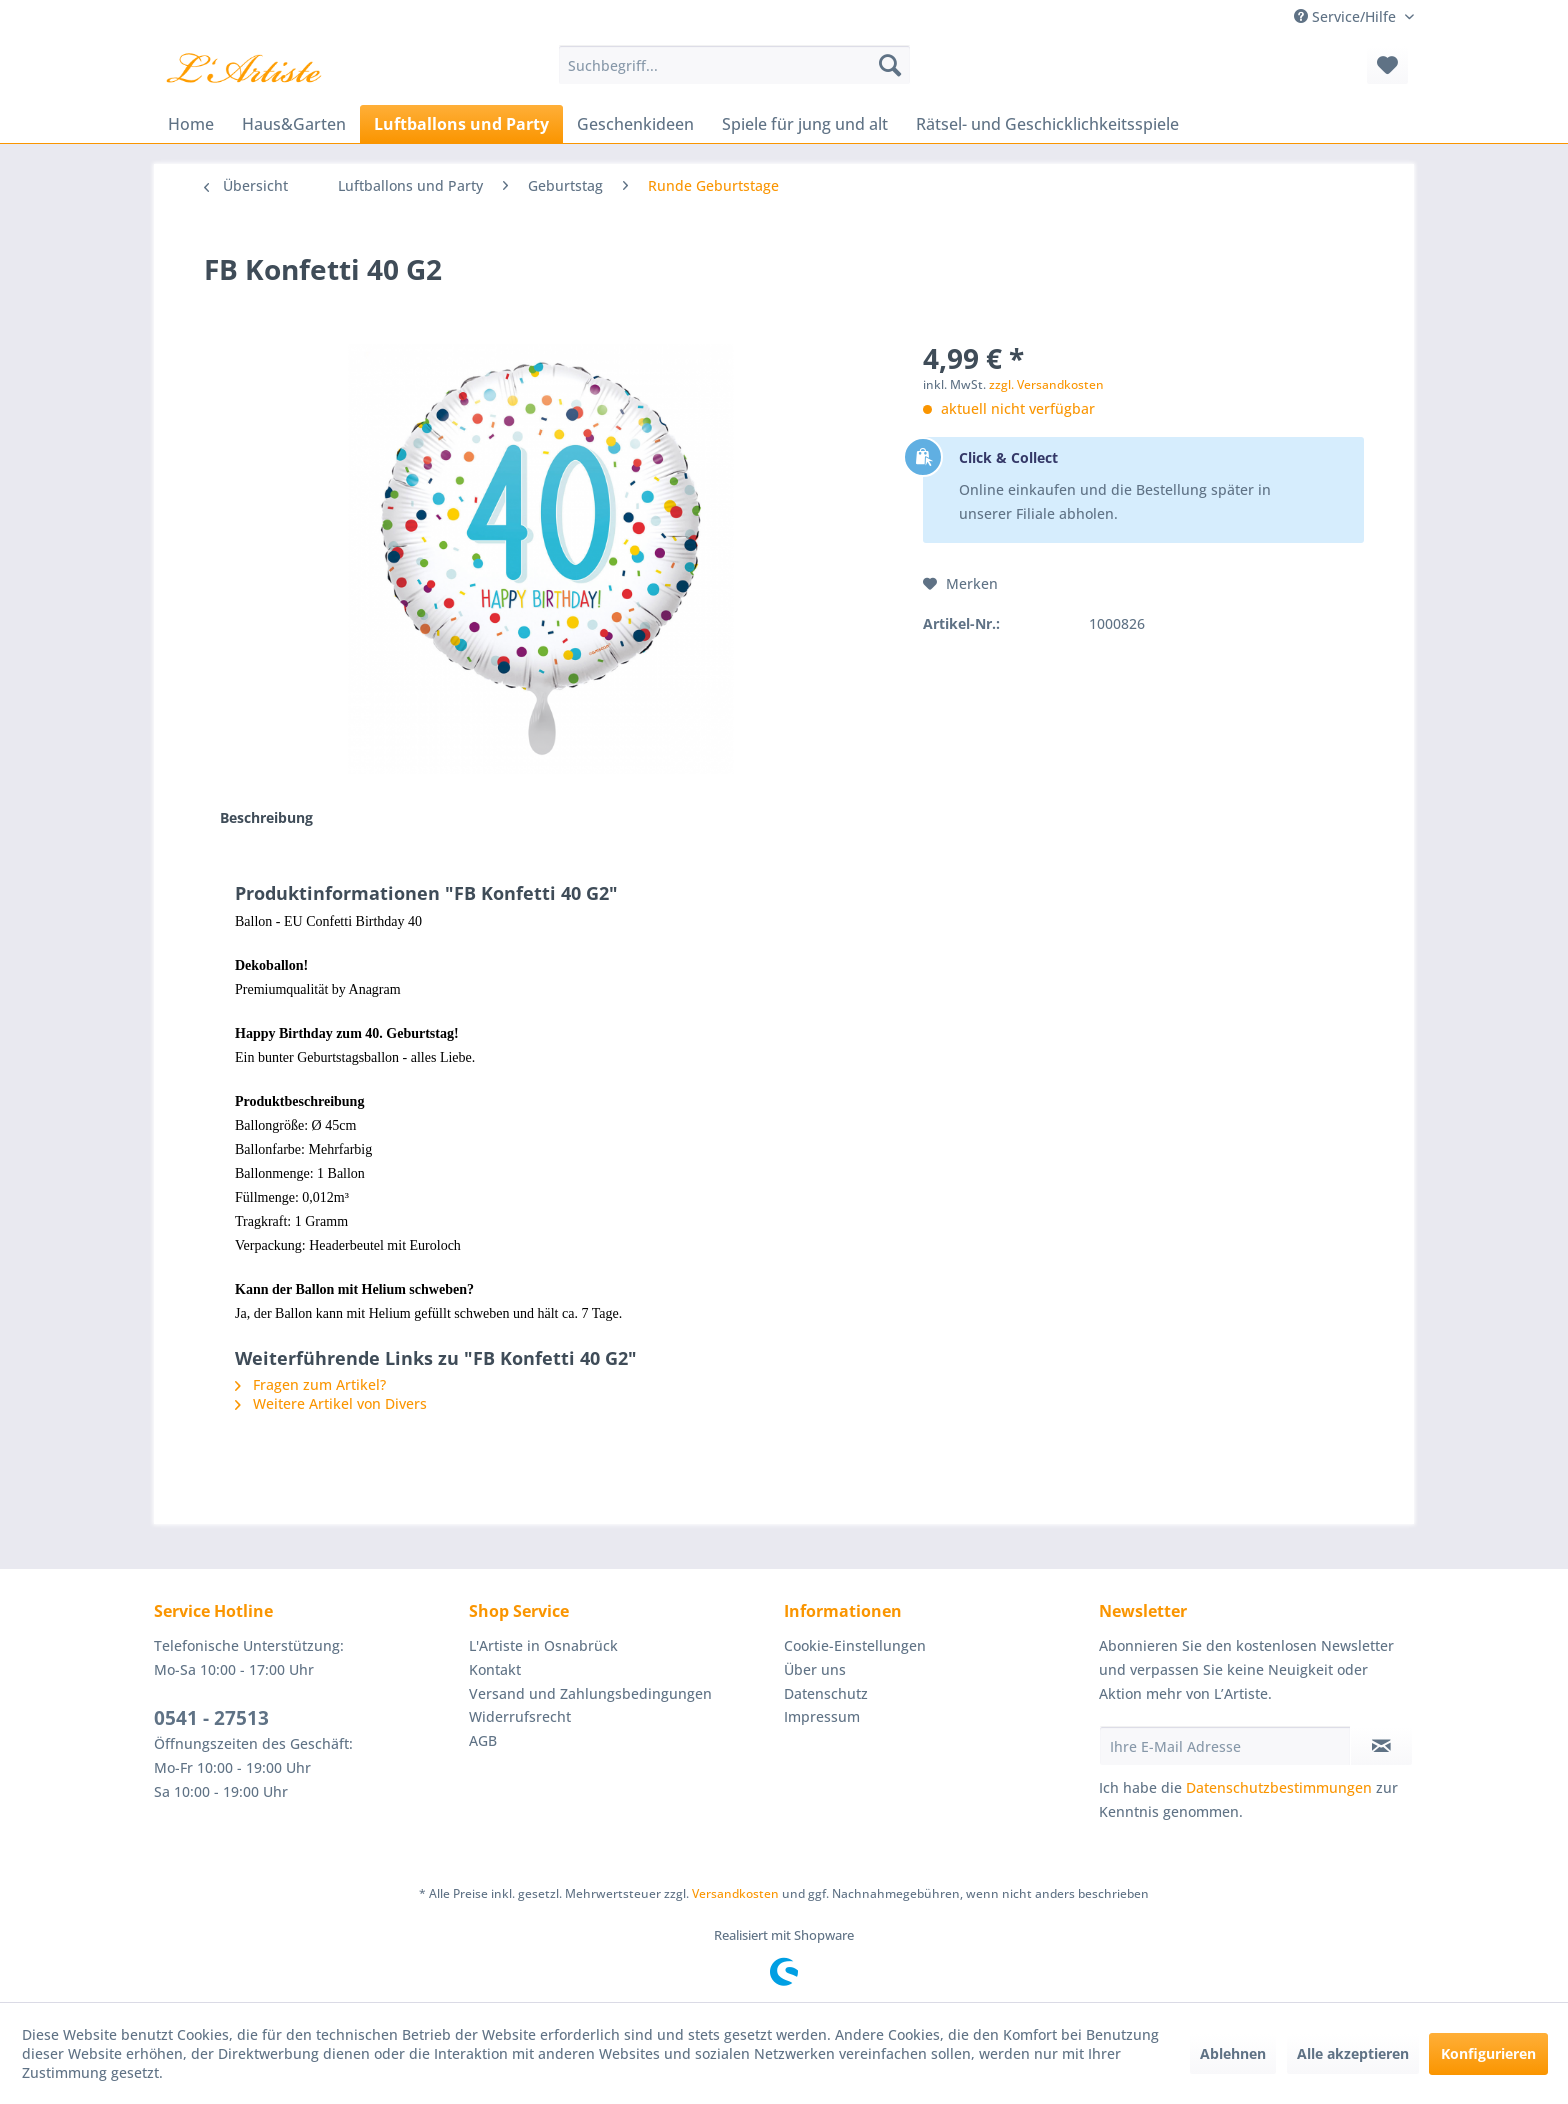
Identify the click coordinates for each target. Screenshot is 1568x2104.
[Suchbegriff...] (734, 65)
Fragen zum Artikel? (310, 1384)
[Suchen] (890, 65)
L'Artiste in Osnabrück (543, 1645)
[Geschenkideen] (635, 124)
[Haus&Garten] (294, 124)
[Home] (191, 124)
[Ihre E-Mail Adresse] (1225, 1746)
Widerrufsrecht (520, 1716)
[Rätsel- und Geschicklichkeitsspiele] (1047, 124)
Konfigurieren (1488, 2053)
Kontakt (495, 1669)
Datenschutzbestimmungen (1279, 1787)
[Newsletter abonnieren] (1381, 1746)
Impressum (822, 1716)
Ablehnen (1233, 2053)
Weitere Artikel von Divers (331, 1403)
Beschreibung (266, 817)
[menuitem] (734, 65)
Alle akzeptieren (1353, 2053)
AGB (483, 1740)
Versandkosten (735, 1893)
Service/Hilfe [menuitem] (1347, 16)
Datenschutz (826, 1693)
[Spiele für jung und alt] (805, 124)
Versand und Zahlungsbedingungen (590, 1693)
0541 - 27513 (211, 1718)
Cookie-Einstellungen (855, 1645)
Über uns (815, 1669)
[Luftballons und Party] (461, 124)
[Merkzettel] (1387, 65)
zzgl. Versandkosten (1046, 384)
